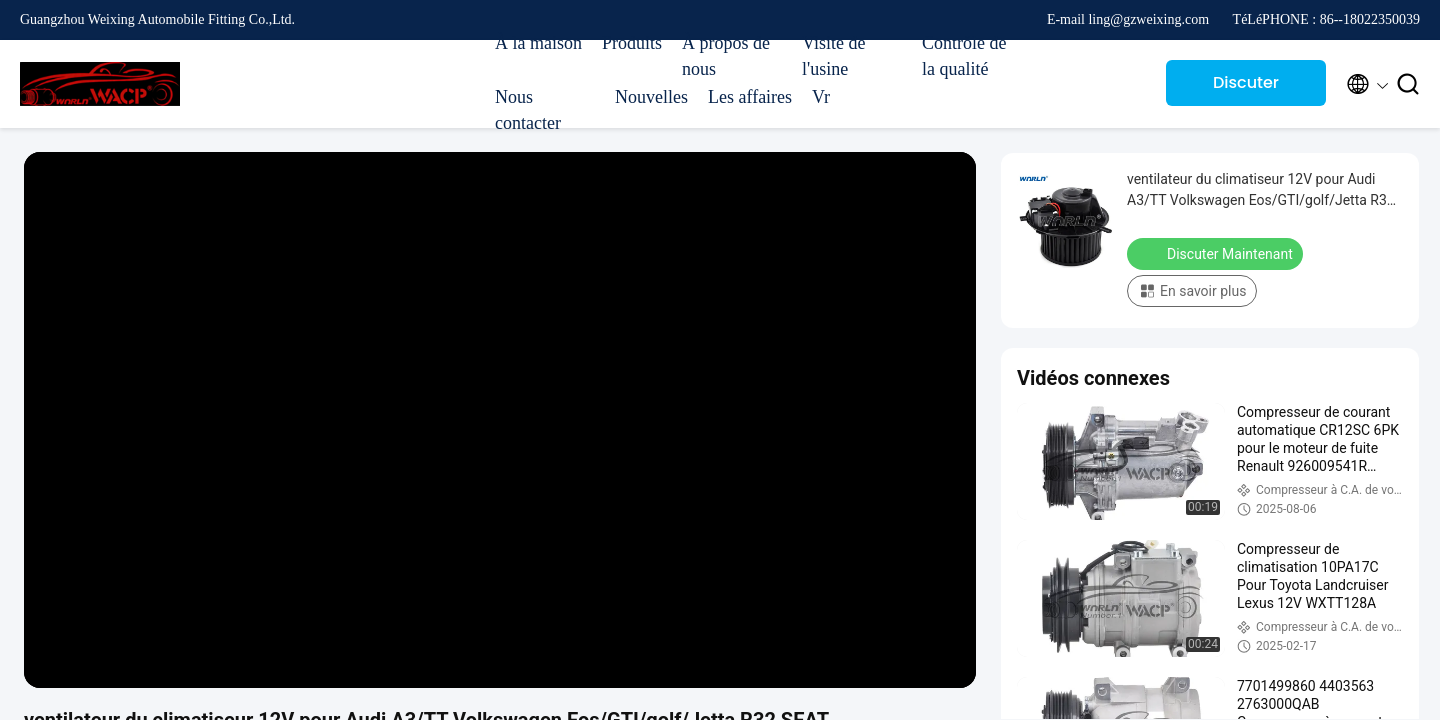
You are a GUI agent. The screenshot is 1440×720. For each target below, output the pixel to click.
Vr (821, 97)
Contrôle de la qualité (964, 56)
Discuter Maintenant (1246, 88)
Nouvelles (651, 97)
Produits (632, 43)
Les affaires (750, 97)
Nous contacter (528, 110)
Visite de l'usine (833, 56)
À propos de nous (726, 56)
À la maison (538, 43)
